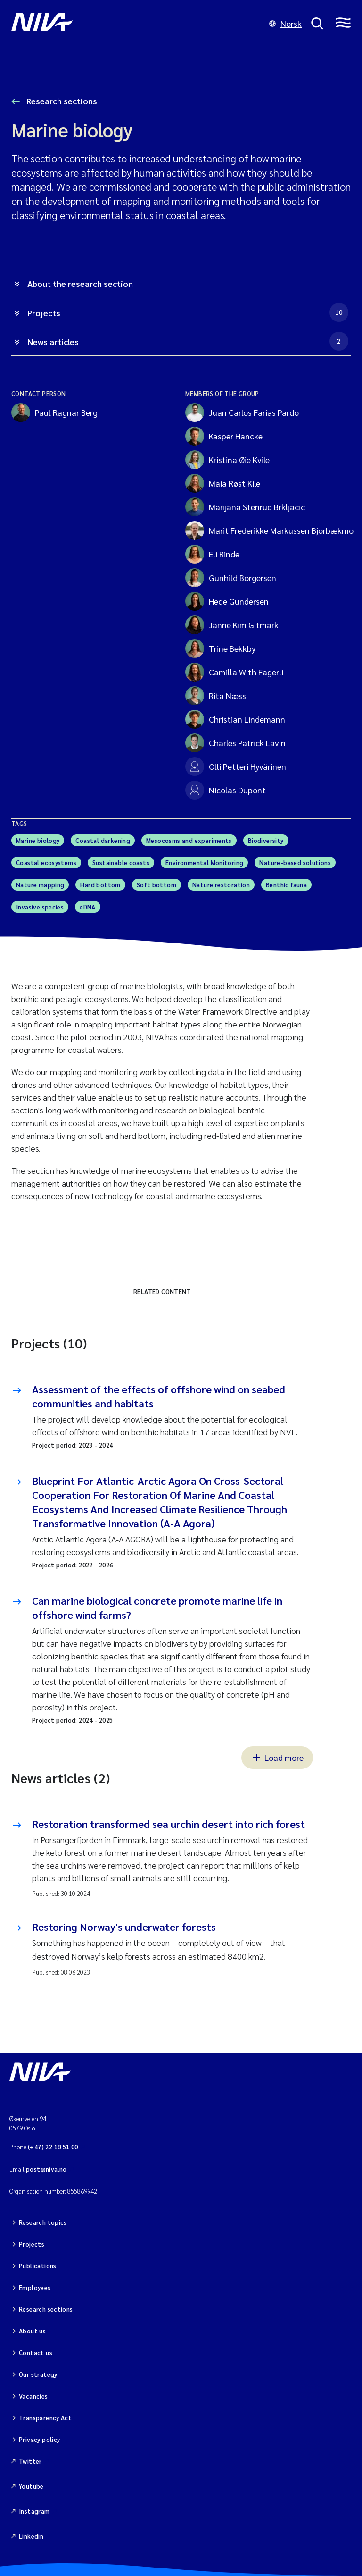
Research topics (43, 2221)
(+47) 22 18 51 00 (53, 2147)
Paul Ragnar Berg (54, 412)
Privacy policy (39, 2429)
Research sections (61, 100)
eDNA (88, 907)
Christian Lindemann (235, 719)
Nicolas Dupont (225, 790)
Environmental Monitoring (204, 863)
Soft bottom (156, 885)
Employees (35, 2284)
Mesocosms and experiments (189, 840)
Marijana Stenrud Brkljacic (245, 506)
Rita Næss (215, 695)
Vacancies (33, 2387)
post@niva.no (46, 2169)
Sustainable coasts (120, 863)
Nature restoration (221, 885)
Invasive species (40, 907)
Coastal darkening (102, 840)
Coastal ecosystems (46, 863)
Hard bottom (100, 885)
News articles (187, 341)
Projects (187, 312)
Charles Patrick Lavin (235, 742)
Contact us (35, 2346)
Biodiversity (266, 840)
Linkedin (31, 2522)
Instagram (34, 2498)
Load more (277, 1757)
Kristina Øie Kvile (227, 459)
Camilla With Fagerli (234, 672)
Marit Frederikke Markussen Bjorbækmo (261, 530)
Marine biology (37, 840)
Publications (38, 2263)
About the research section (80, 283)
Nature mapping (40, 885)
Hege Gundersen (227, 601)
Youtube (31, 2474)
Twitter (30, 2450)
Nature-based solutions (295, 863)
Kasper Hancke (224, 436)
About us (32, 2325)
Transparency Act (45, 2408)
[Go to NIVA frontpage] (135, 23)
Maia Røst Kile (222, 483)
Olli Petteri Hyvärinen (235, 766)
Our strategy (38, 2367)
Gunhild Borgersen (230, 577)
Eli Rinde (212, 554)
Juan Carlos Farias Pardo (242, 412)
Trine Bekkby (220, 648)
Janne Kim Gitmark (232, 624)
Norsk (285, 23)
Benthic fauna (286, 885)
